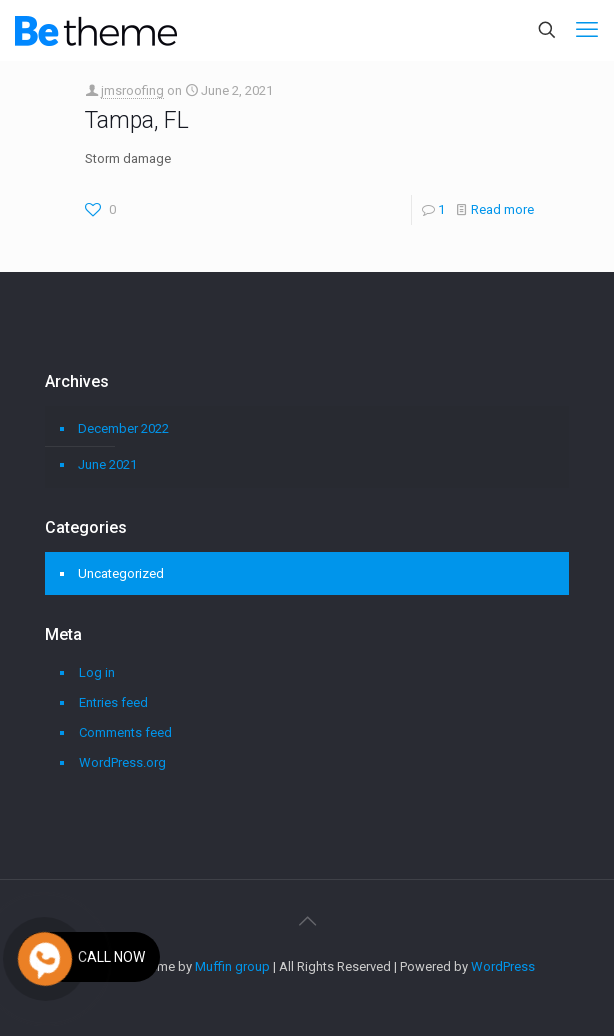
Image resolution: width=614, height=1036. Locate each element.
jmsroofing (132, 90)
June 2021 (107, 464)
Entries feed (113, 702)
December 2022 (123, 428)
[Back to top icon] (307, 921)
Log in (97, 672)
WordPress (503, 966)
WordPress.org (122, 762)
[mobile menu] (587, 30)
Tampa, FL (137, 120)
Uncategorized (121, 573)
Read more (502, 209)
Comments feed (125, 732)
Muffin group (232, 966)
